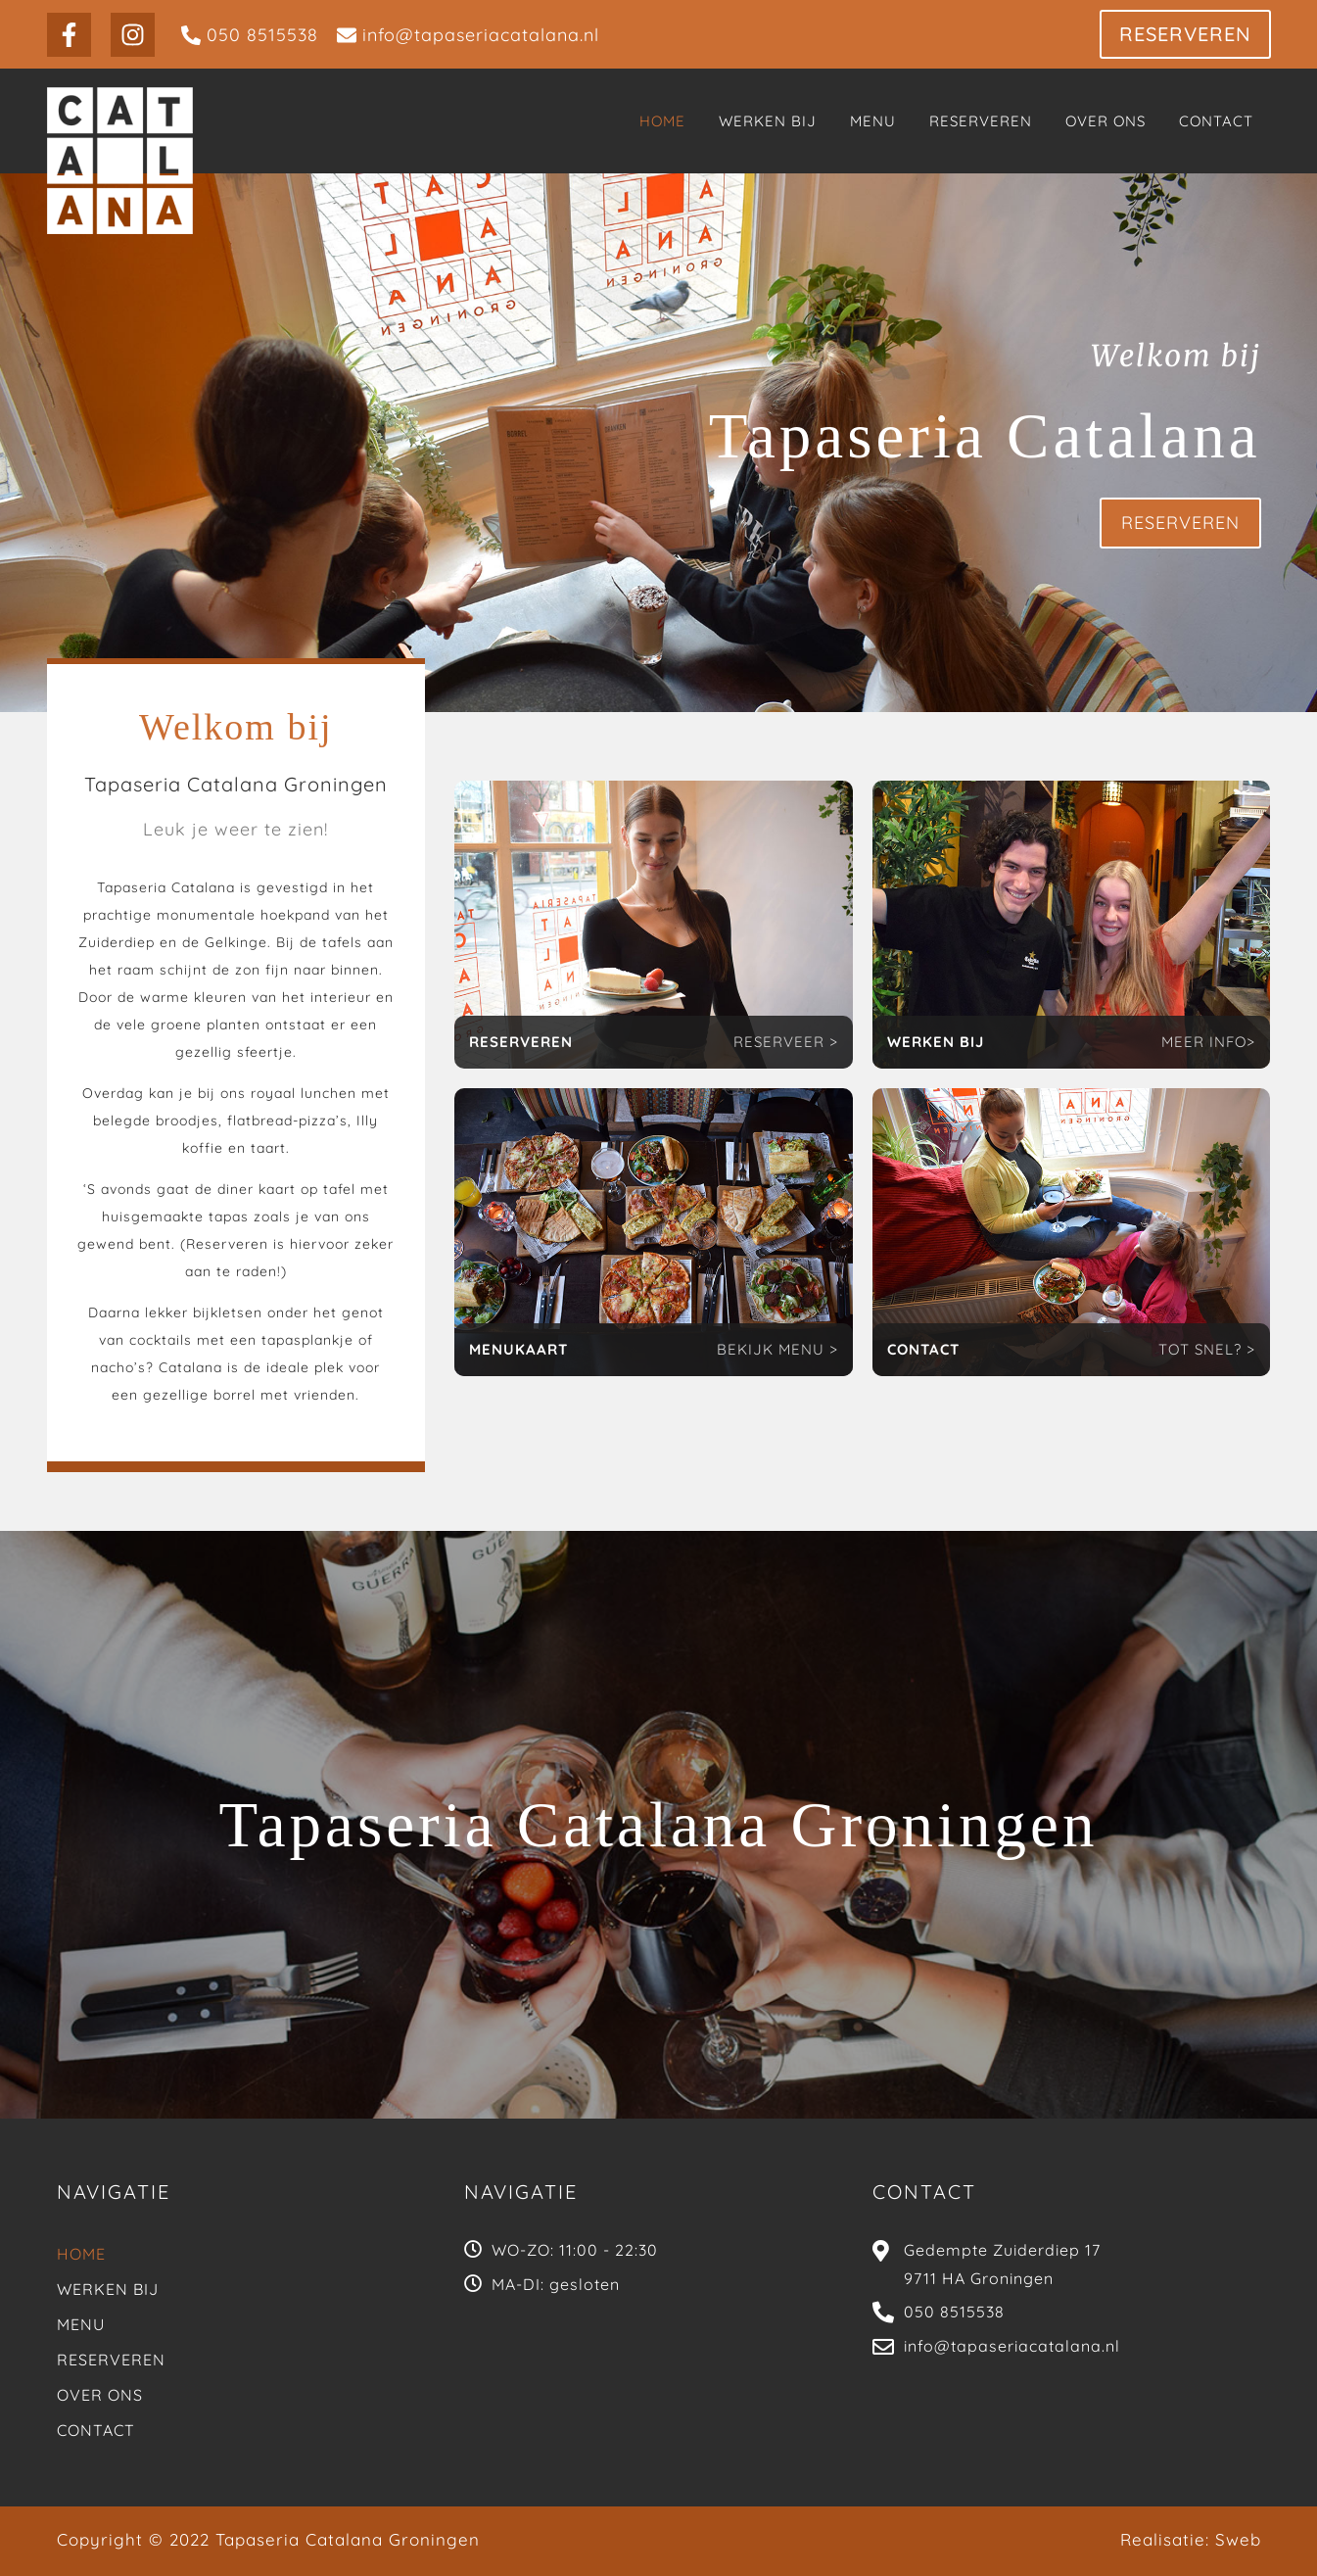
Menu (81, 2324)
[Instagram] (133, 35)
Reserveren (111, 2359)
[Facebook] (69, 35)
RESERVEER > (785, 1041)
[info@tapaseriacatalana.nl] (468, 35)
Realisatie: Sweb (1190, 2539)
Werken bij (108, 2289)
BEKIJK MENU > (777, 1349)
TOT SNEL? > (1206, 1349)
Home (81, 2254)
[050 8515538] (249, 35)
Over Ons (100, 2395)
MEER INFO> (1208, 1041)
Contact (96, 2430)
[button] (1185, 34)
